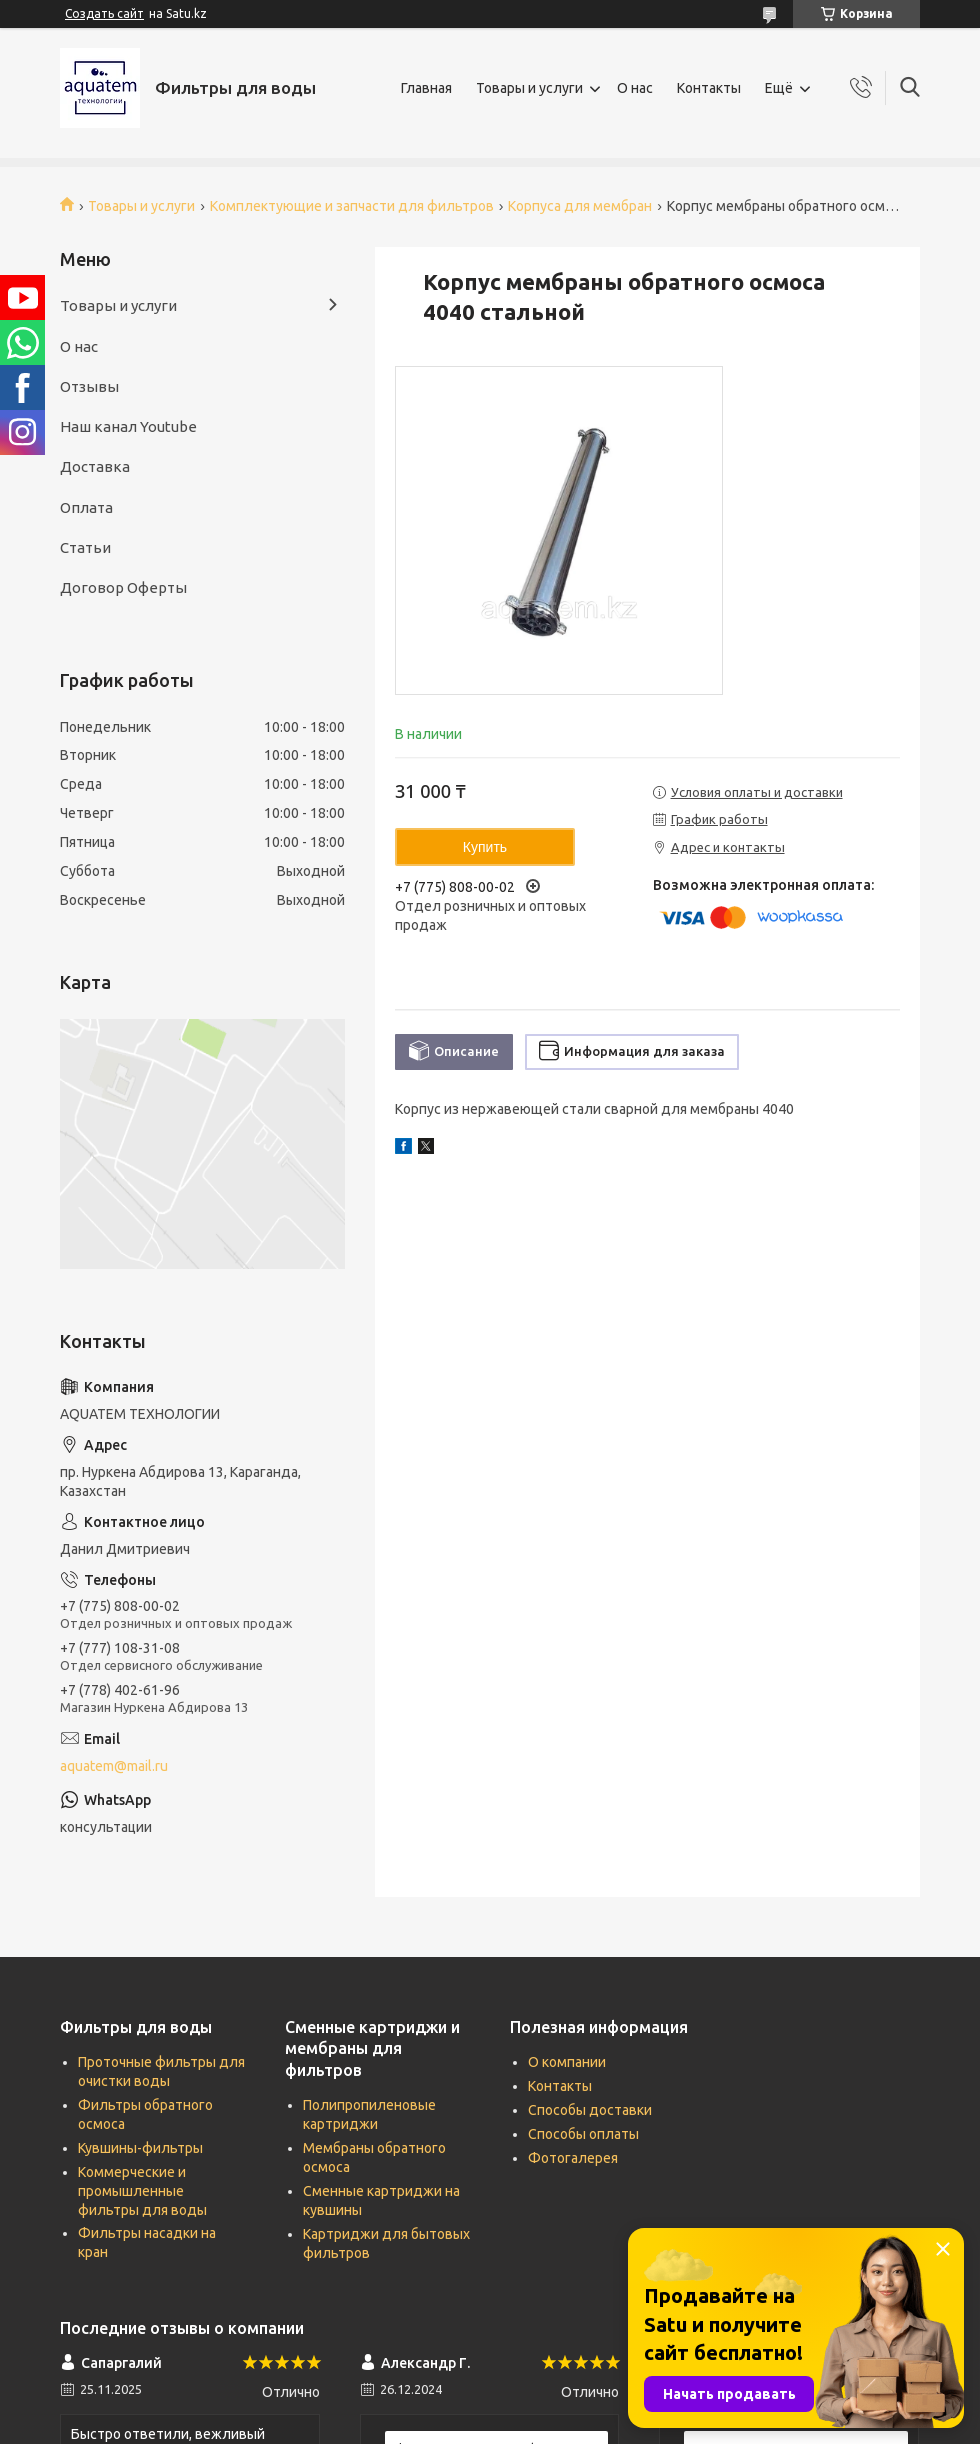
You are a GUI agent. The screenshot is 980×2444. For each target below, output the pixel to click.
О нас (635, 88)
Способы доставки (590, 2110)
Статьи (85, 547)
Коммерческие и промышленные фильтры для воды (142, 2191)
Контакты (709, 88)
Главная (426, 88)
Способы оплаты (583, 2134)
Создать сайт (104, 13)
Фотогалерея (573, 2158)
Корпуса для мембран (580, 206)
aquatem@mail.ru (114, 1766)
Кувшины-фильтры (140, 2148)
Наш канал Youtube (128, 426)
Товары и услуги (529, 88)
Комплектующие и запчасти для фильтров (352, 206)
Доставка (95, 466)
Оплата (86, 507)
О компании (567, 2062)
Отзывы (89, 386)
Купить (485, 847)
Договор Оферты (123, 587)
